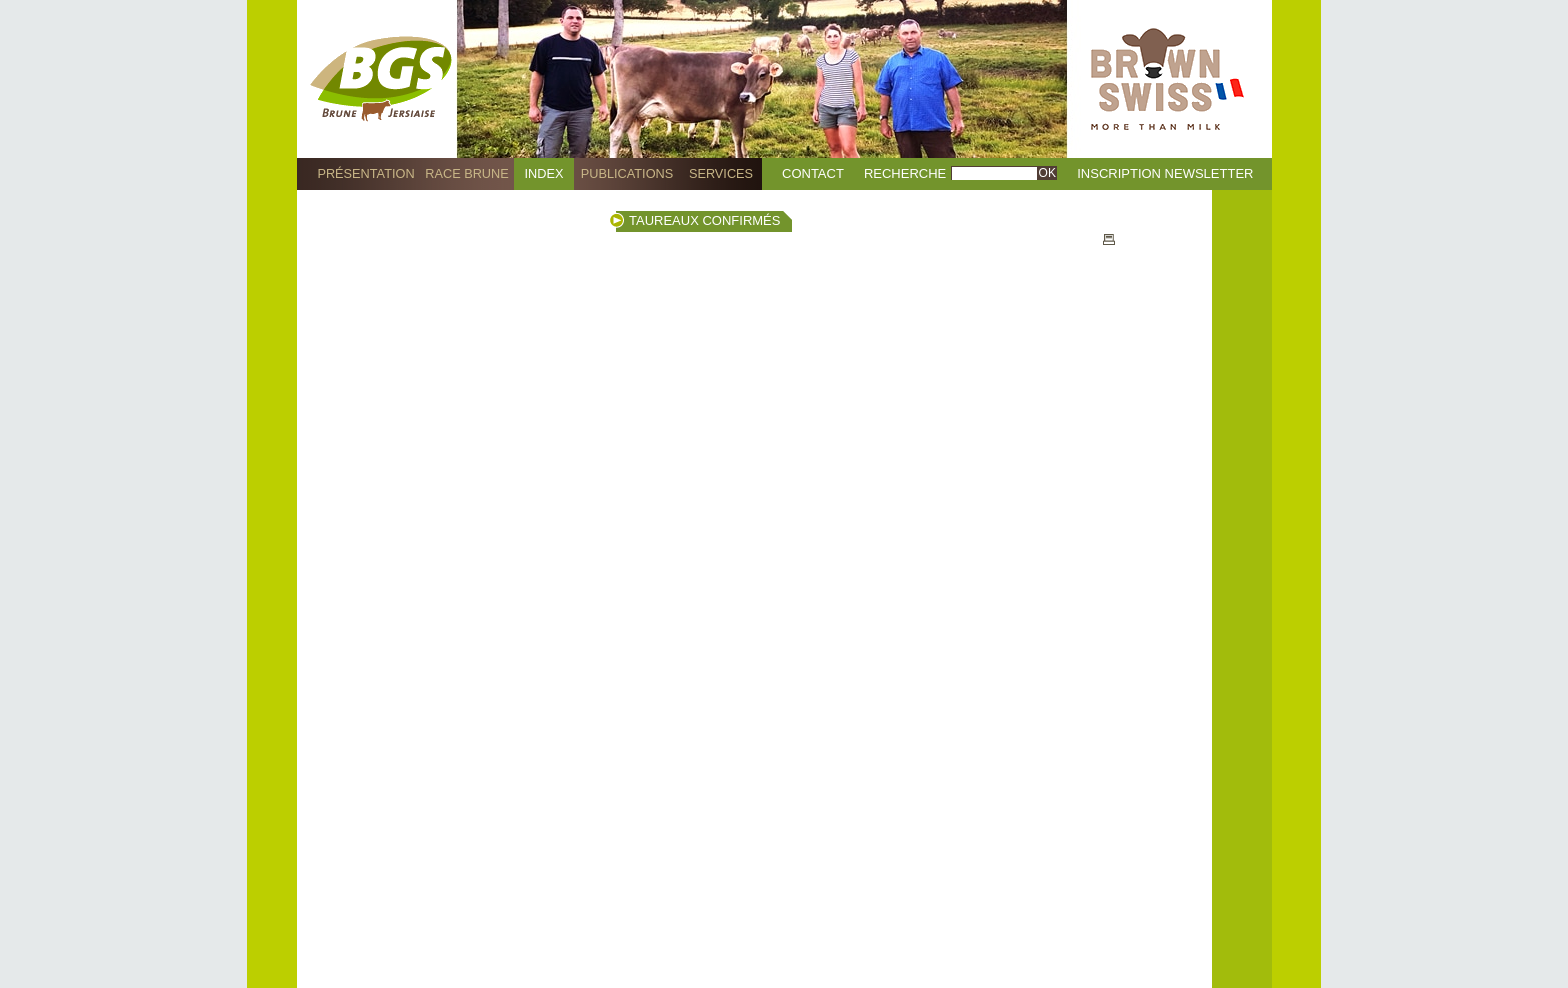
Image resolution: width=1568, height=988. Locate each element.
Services (721, 173)
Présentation (365, 173)
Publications (627, 173)
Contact (813, 173)
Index (544, 173)
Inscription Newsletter (1165, 173)
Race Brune (467, 173)
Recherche (905, 173)
